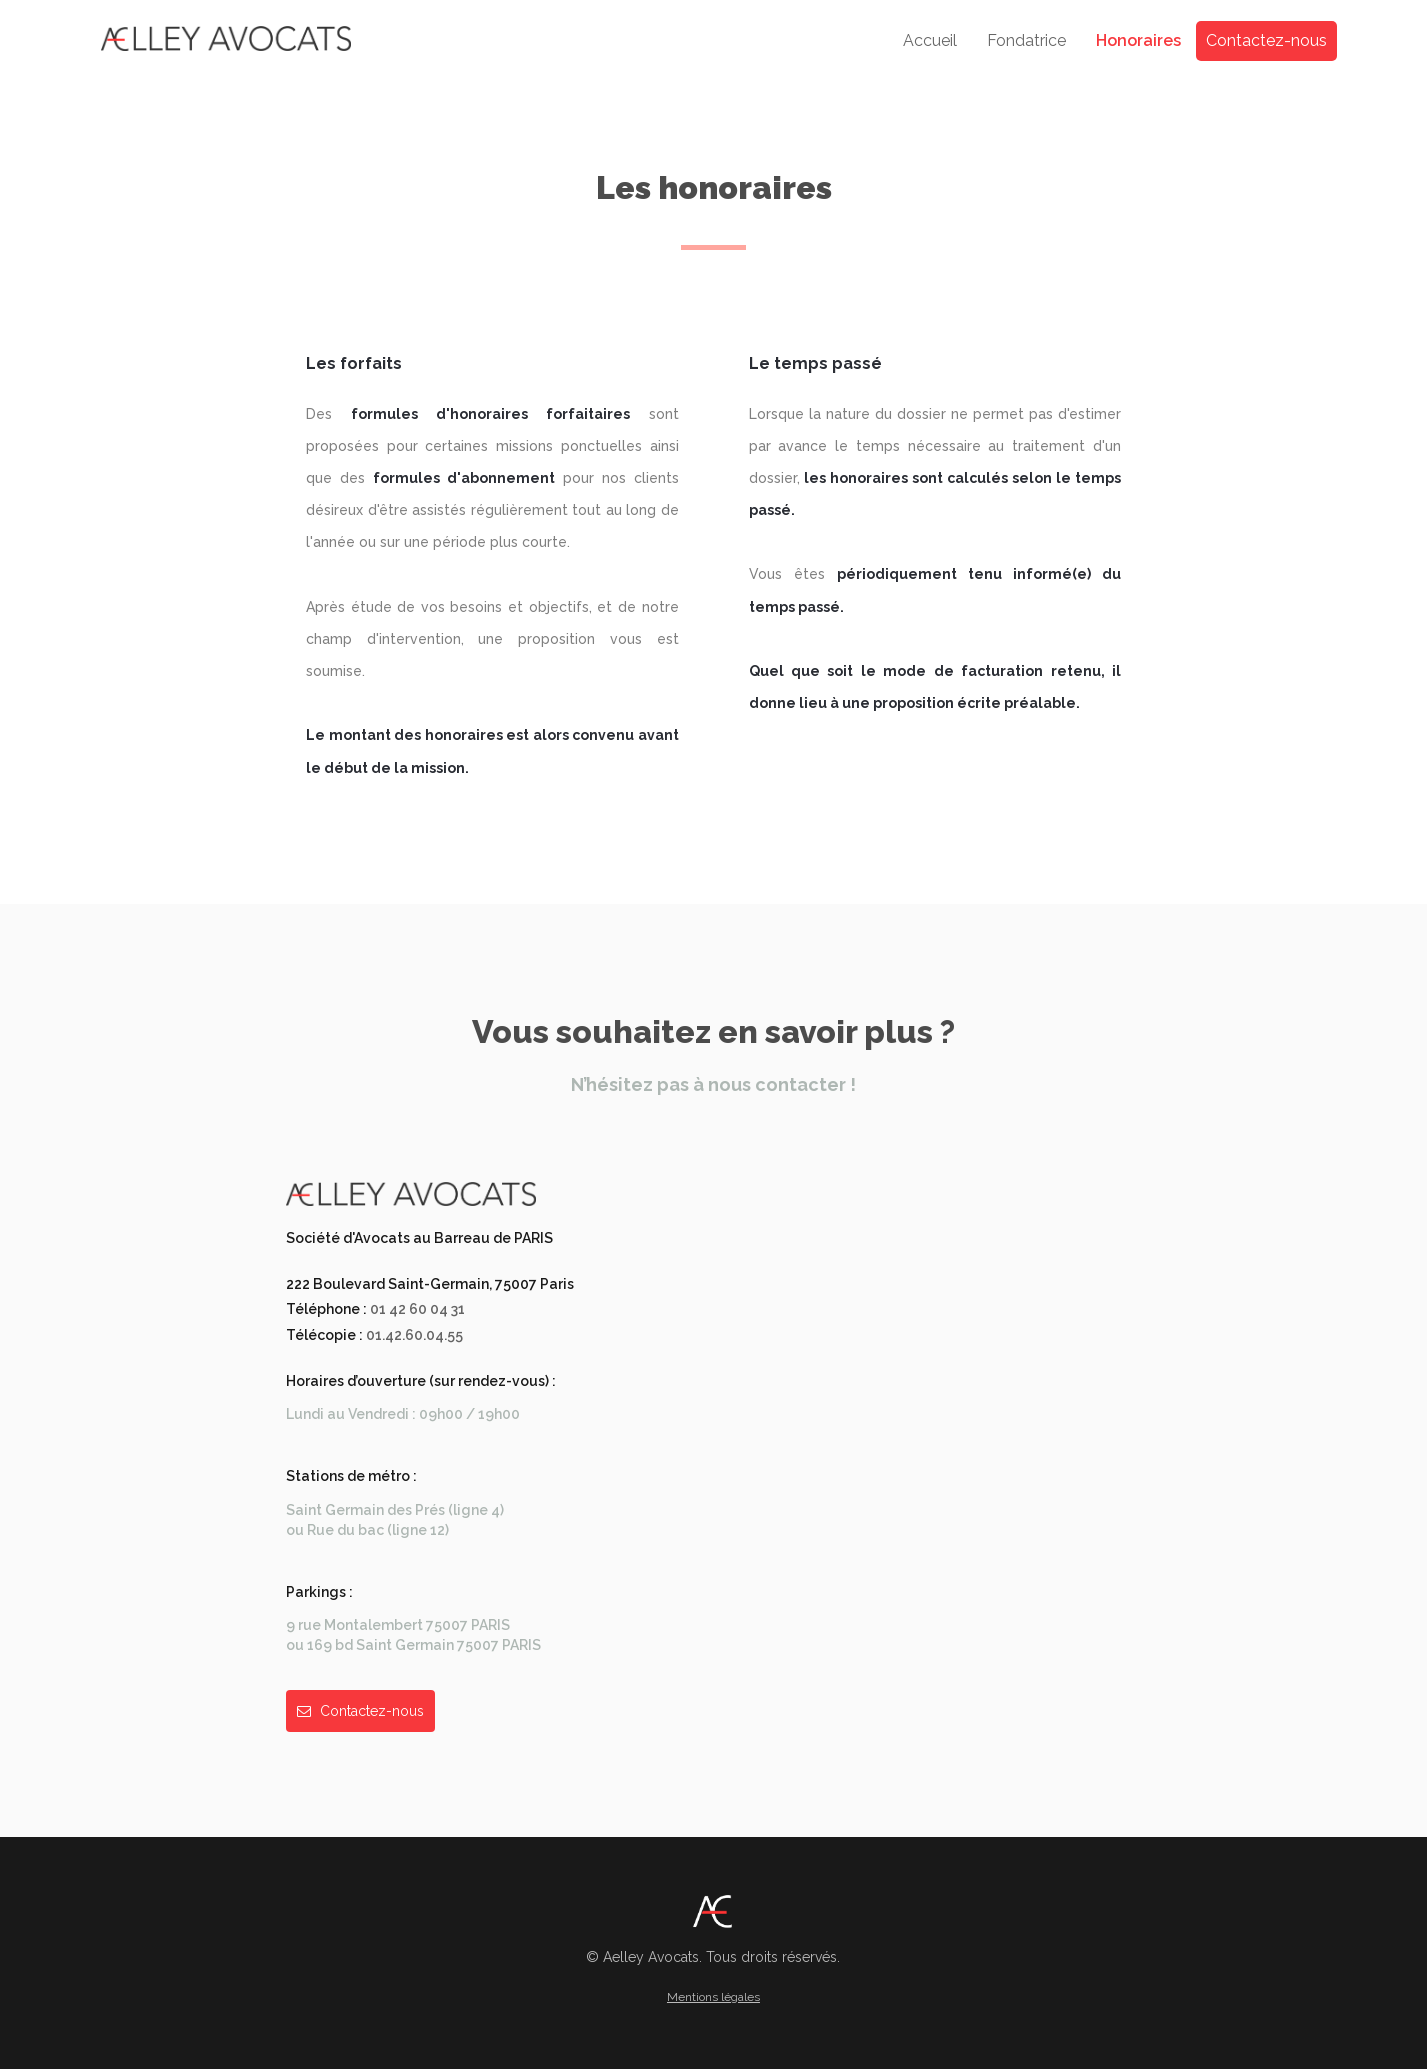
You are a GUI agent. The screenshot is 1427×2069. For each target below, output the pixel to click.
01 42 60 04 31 (417, 1309)
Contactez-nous (1266, 40)
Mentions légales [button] (713, 1997)
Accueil (930, 40)
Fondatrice (1026, 40)
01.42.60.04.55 (414, 1335)
